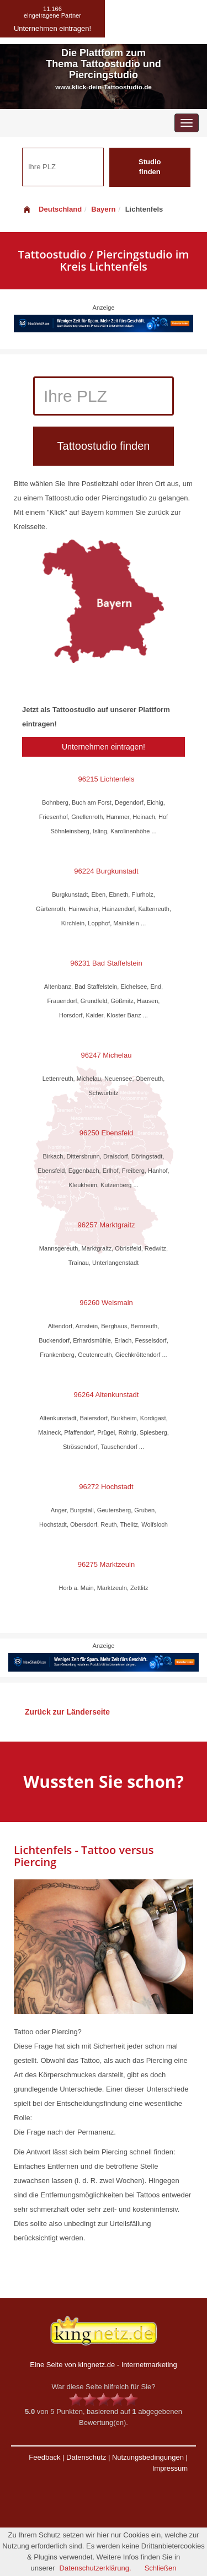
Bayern (103, 209)
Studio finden (150, 167)
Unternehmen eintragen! (103, 746)
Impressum (170, 2468)
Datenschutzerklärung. (95, 2568)
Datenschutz (86, 2457)
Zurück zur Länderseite (67, 1711)
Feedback (44, 2457)
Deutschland (52, 209)
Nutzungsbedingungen (148, 2457)
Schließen (161, 2568)
